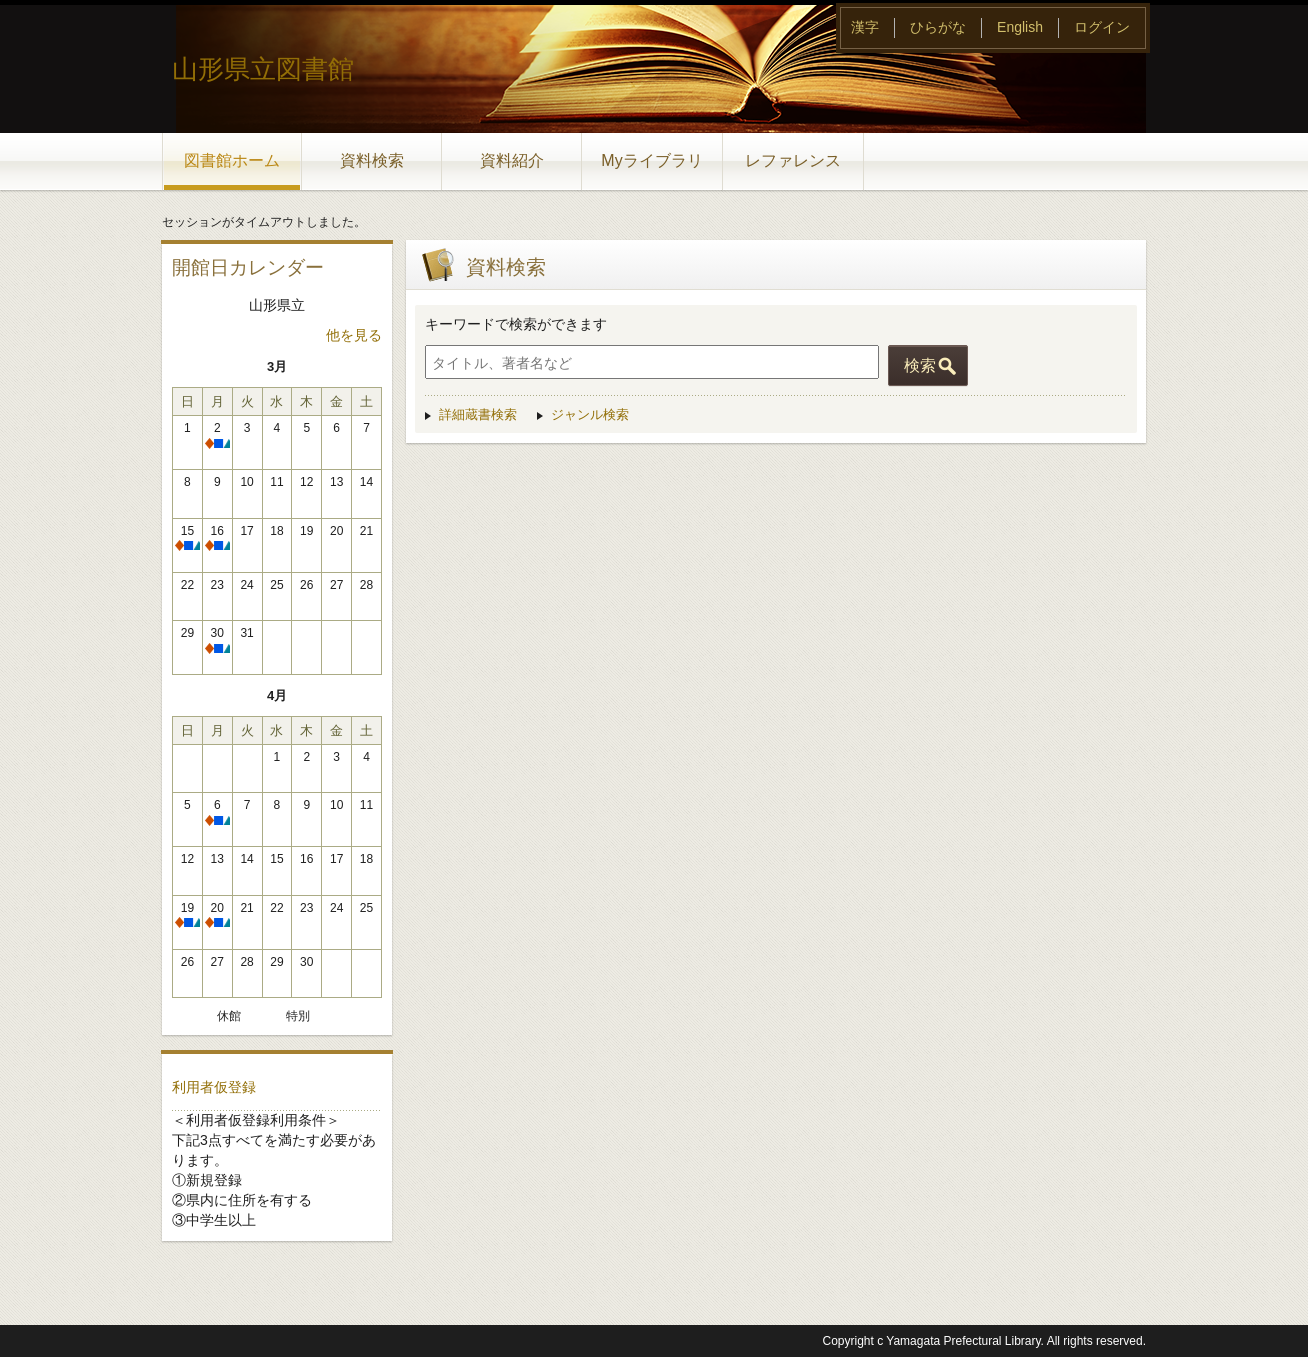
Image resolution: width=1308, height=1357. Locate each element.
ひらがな (938, 27)
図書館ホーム (232, 160)
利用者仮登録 (214, 1087)
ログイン (1102, 27)
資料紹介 (512, 160)
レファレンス (793, 160)
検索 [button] (920, 365)
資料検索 (372, 160)
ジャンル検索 (590, 414)
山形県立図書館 (263, 69)
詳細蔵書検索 (478, 414)
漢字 (865, 27)
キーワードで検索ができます (516, 324)
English (1020, 27)
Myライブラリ (651, 160)
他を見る (354, 335)
